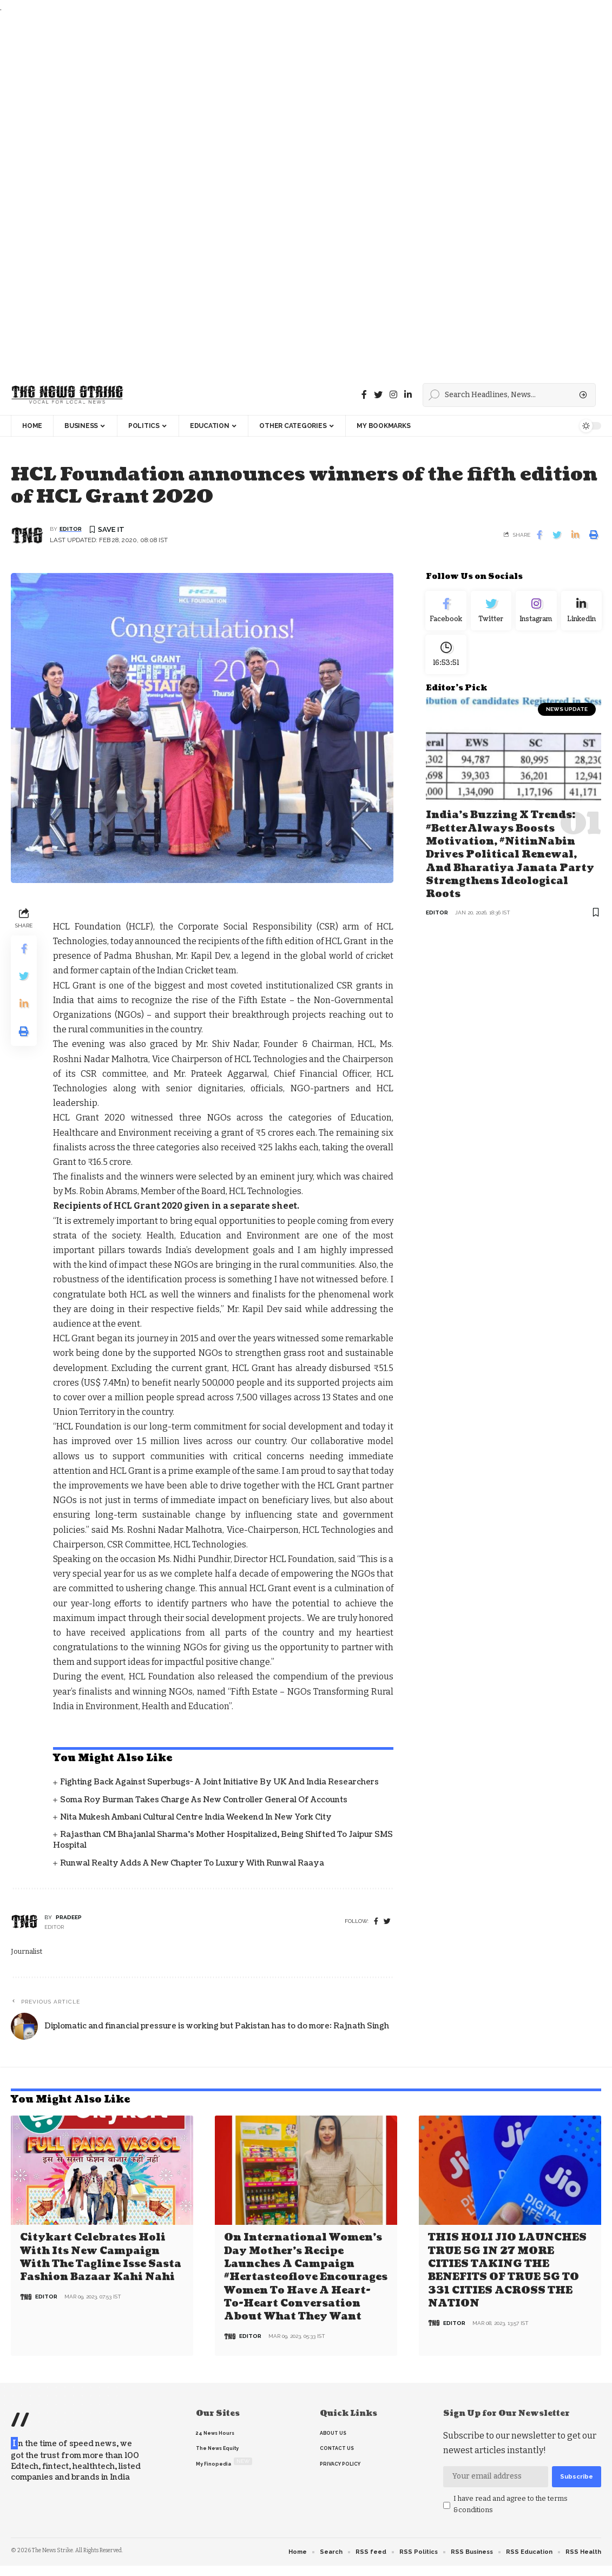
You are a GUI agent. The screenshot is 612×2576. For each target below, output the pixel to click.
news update (567, 717)
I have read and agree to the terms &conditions (510, 2503)
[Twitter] (378, 394)
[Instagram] (536, 613)
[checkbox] (446, 2504)
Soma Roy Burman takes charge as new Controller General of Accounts (203, 1800)
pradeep (69, 1918)
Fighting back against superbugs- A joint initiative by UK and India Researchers (219, 1782)
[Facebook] (364, 394)
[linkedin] (408, 394)
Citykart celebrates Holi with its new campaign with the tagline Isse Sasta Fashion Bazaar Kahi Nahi (100, 2257)
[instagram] (393, 394)
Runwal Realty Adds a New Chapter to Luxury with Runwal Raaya (192, 1864)
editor (71, 529)
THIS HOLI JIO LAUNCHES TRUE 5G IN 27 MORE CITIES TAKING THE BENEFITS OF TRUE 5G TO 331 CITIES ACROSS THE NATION (507, 2269)
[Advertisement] (303, 195)
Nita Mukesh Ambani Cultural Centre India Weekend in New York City (196, 1818)
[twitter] (387, 1922)
